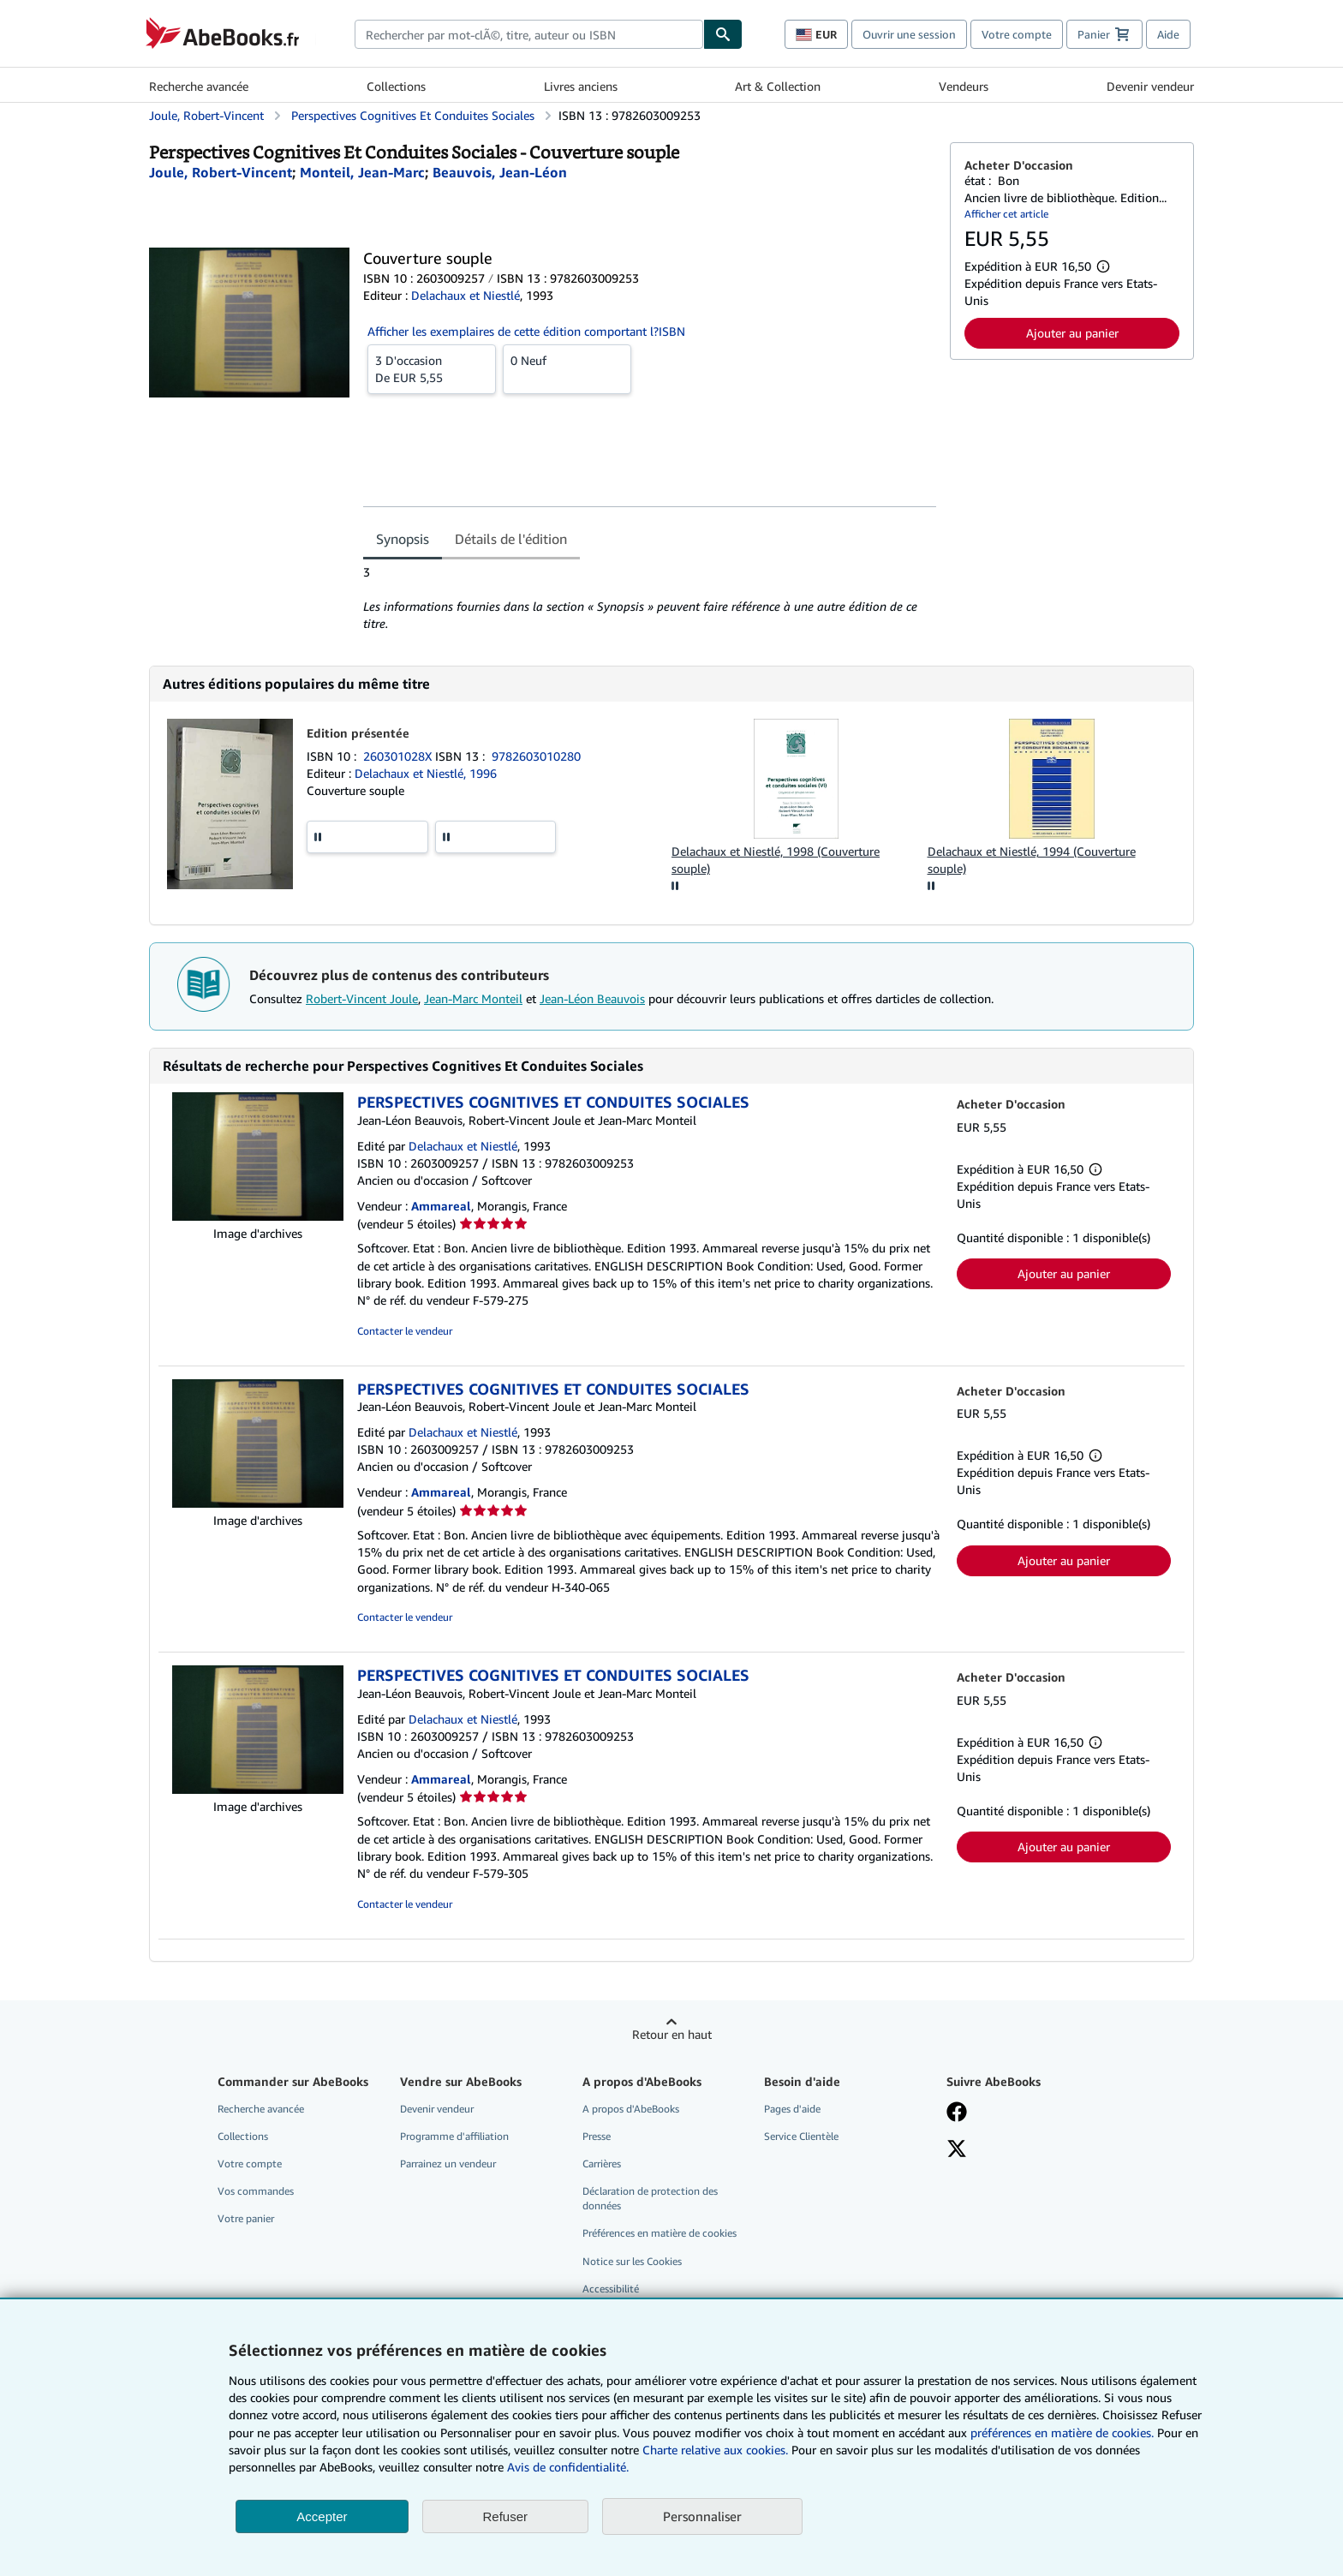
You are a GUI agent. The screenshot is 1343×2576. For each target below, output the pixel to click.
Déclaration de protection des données (650, 2198)
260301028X (399, 756)
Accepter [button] (321, 2516)
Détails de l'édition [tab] (511, 538)
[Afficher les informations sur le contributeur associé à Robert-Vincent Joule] (220, 172)
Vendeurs (963, 86)
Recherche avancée (198, 86)
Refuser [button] (505, 2516)
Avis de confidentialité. (568, 2466)
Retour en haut (672, 2034)
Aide (1168, 34)
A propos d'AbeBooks (630, 2108)
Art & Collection (778, 86)
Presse (596, 2136)
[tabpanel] (649, 598)
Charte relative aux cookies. (716, 2449)
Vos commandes (256, 2191)
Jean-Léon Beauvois (592, 998)
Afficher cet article (1006, 213)
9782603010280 (536, 756)
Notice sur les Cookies (632, 2261)
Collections (396, 86)
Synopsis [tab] (402, 538)
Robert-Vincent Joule (362, 998)
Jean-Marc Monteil (473, 998)
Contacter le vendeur (404, 1330)
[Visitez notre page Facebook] (956, 2113)
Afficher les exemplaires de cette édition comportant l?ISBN (526, 331)
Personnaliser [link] (702, 2516)
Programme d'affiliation (454, 2136)
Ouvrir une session (909, 34)
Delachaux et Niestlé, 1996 (426, 773)
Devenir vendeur (1150, 86)
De (431, 368)
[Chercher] (723, 34)
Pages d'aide (792, 2108)
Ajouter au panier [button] (1072, 333)
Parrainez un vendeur (448, 2163)
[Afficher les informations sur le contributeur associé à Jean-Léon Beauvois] (500, 172)
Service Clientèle (801, 2136)
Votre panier (246, 2218)
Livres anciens (581, 86)
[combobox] (529, 34)
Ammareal (441, 1205)
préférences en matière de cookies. (1062, 2432)
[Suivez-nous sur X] (956, 2150)
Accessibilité (610, 2288)
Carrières (601, 2163)
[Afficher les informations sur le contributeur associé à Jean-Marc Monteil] (362, 172)
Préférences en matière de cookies (659, 2232)
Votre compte (1017, 34)
